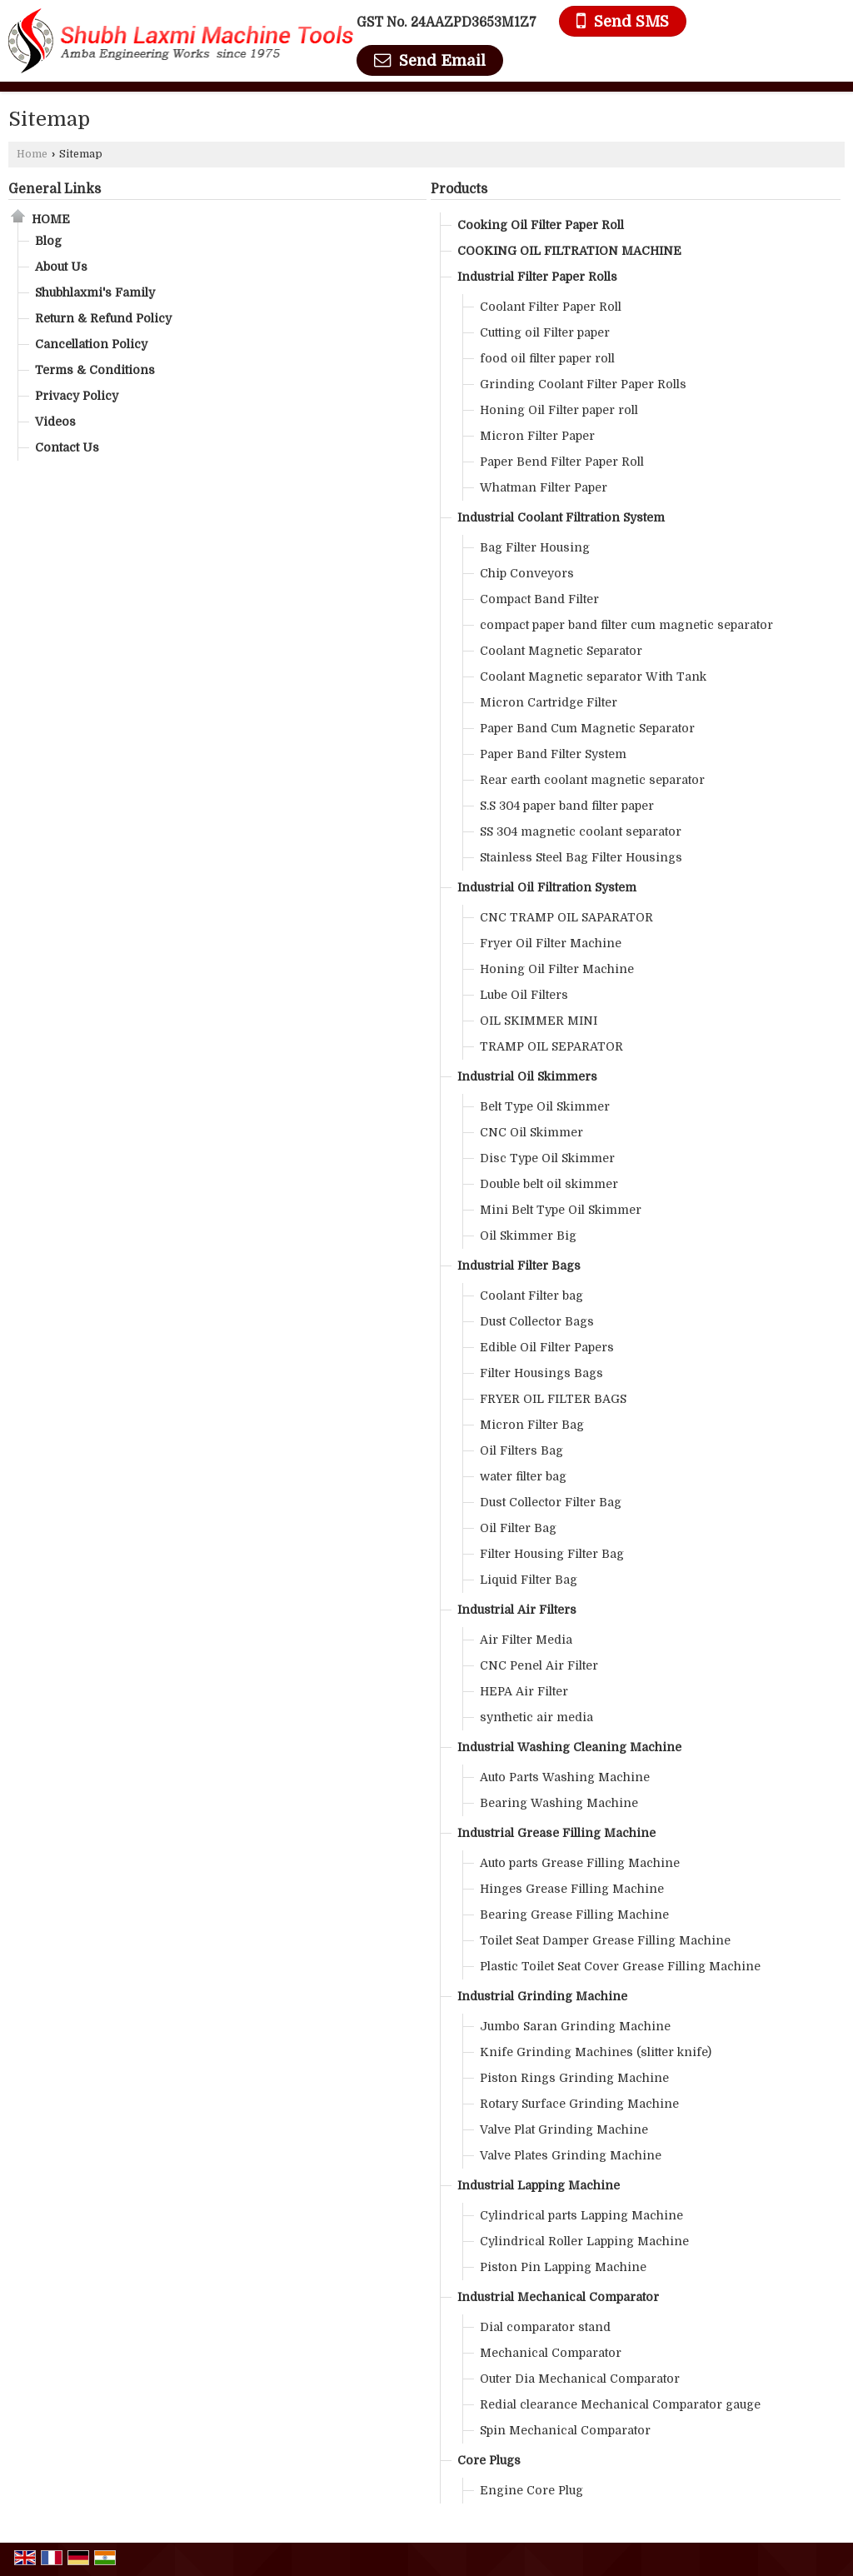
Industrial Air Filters (516, 1609)
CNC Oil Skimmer (531, 1132)
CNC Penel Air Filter (539, 1665)
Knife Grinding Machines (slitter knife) (595, 2052)
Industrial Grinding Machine (542, 1996)
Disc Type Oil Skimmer (547, 1158)
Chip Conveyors (527, 573)
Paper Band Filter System (553, 754)
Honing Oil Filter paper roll (559, 410)
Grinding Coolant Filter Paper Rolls (583, 384)
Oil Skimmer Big (528, 1235)
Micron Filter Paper (537, 435)
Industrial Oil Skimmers (527, 1076)
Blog (48, 240)
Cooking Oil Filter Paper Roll (540, 225)
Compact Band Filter (539, 599)
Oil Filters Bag (521, 1450)
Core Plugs (489, 2460)
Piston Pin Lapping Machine (563, 2267)
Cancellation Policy (91, 344)
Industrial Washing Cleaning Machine (569, 1747)
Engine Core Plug (531, 2490)
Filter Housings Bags (541, 1373)
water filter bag (523, 1476)
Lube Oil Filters (524, 994)
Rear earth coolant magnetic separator (592, 779)
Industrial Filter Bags (519, 1265)
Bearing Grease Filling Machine (574, 1914)
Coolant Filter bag (531, 1295)
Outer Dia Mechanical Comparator (580, 2378)
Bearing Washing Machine (559, 1803)
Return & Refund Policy (103, 318)
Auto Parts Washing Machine (565, 1777)
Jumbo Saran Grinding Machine (575, 2026)
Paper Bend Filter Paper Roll (562, 461)
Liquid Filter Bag (528, 1579)
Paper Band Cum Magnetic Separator (587, 728)
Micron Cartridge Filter (548, 702)
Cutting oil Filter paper (545, 332)
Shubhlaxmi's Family (95, 292)
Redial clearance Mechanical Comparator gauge (620, 2404)
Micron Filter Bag (532, 1424)
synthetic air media (536, 1717)
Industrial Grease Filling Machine (556, 1833)
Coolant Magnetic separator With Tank (593, 676)
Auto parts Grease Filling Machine (580, 1863)
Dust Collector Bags (537, 1321)
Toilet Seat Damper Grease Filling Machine (605, 1940)
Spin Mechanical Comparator (565, 2430)
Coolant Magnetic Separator (561, 650)
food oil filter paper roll (547, 358)
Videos (55, 421)
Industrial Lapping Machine (538, 2185)
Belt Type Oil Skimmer (545, 1106)
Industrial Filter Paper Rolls (537, 276)
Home (32, 154)
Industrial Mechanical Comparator (558, 2297)
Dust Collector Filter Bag (550, 1502)
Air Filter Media (526, 1639)
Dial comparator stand (545, 2327)
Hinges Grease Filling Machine (572, 1888)
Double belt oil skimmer (549, 1184)
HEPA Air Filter (524, 1691)
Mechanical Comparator (550, 2352)
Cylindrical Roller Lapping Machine (584, 2241)
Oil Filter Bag (518, 1528)
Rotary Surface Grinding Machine (579, 2103)
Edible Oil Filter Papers (547, 1347)
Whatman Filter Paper (543, 487)
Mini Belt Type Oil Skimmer (560, 1209)
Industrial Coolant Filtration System (561, 517)
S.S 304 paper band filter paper (567, 805)
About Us (61, 266)
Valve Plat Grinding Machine (564, 2129)
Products (459, 189)
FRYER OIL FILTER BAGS (553, 1398)
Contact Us (67, 447)
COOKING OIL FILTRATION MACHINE (569, 250)
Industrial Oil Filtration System (546, 887)
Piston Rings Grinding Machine (574, 2077)
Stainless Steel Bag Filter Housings (581, 857)
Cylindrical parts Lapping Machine (581, 2215)
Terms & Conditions (95, 370)
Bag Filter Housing (535, 547)
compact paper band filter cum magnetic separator (626, 625)
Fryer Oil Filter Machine (550, 943)
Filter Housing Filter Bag (552, 1553)
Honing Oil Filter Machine (557, 969)
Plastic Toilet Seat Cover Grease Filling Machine (620, 1966)
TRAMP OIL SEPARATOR (551, 1046)
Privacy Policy (76, 395)
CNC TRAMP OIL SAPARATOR (566, 917)
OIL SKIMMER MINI (538, 1020)
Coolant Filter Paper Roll (550, 306)
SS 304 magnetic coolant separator (580, 831)
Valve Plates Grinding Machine (570, 2155)
